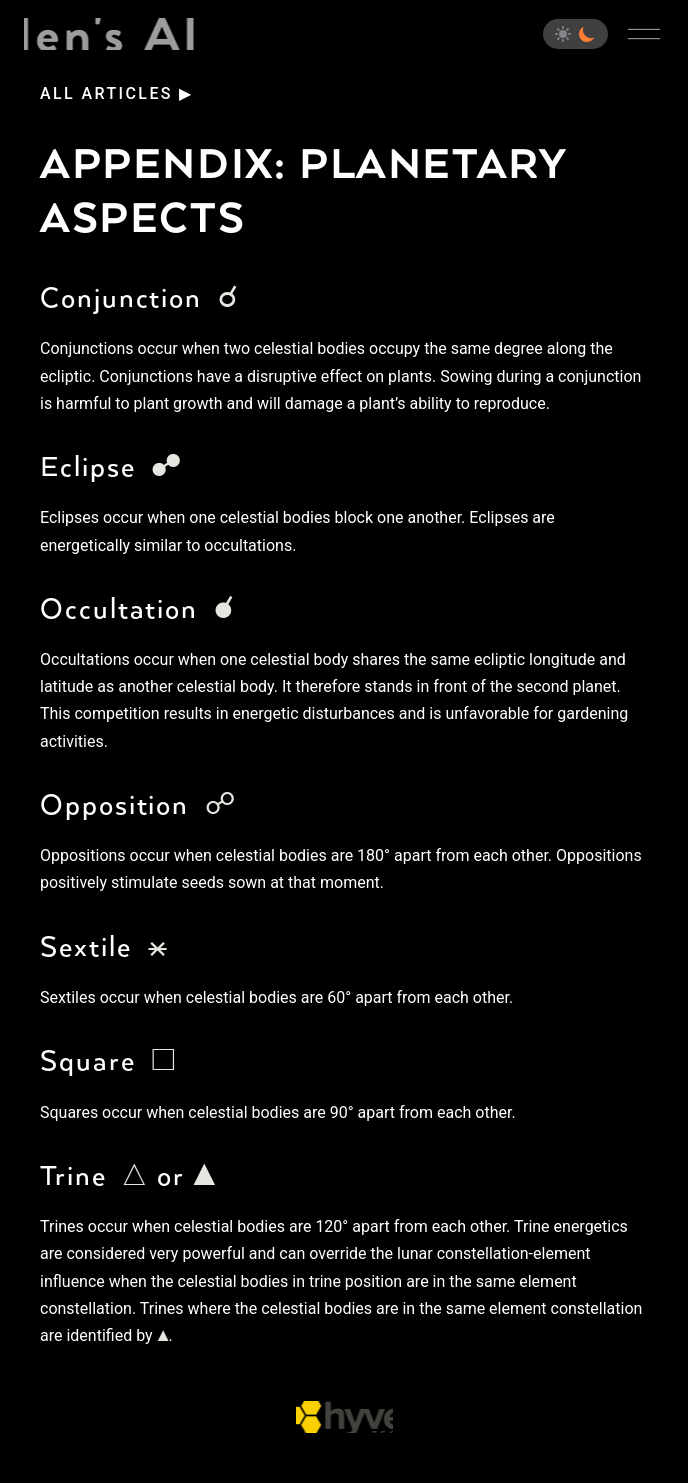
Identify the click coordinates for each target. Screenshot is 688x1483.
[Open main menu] (644, 34)
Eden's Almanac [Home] (111, 34)
